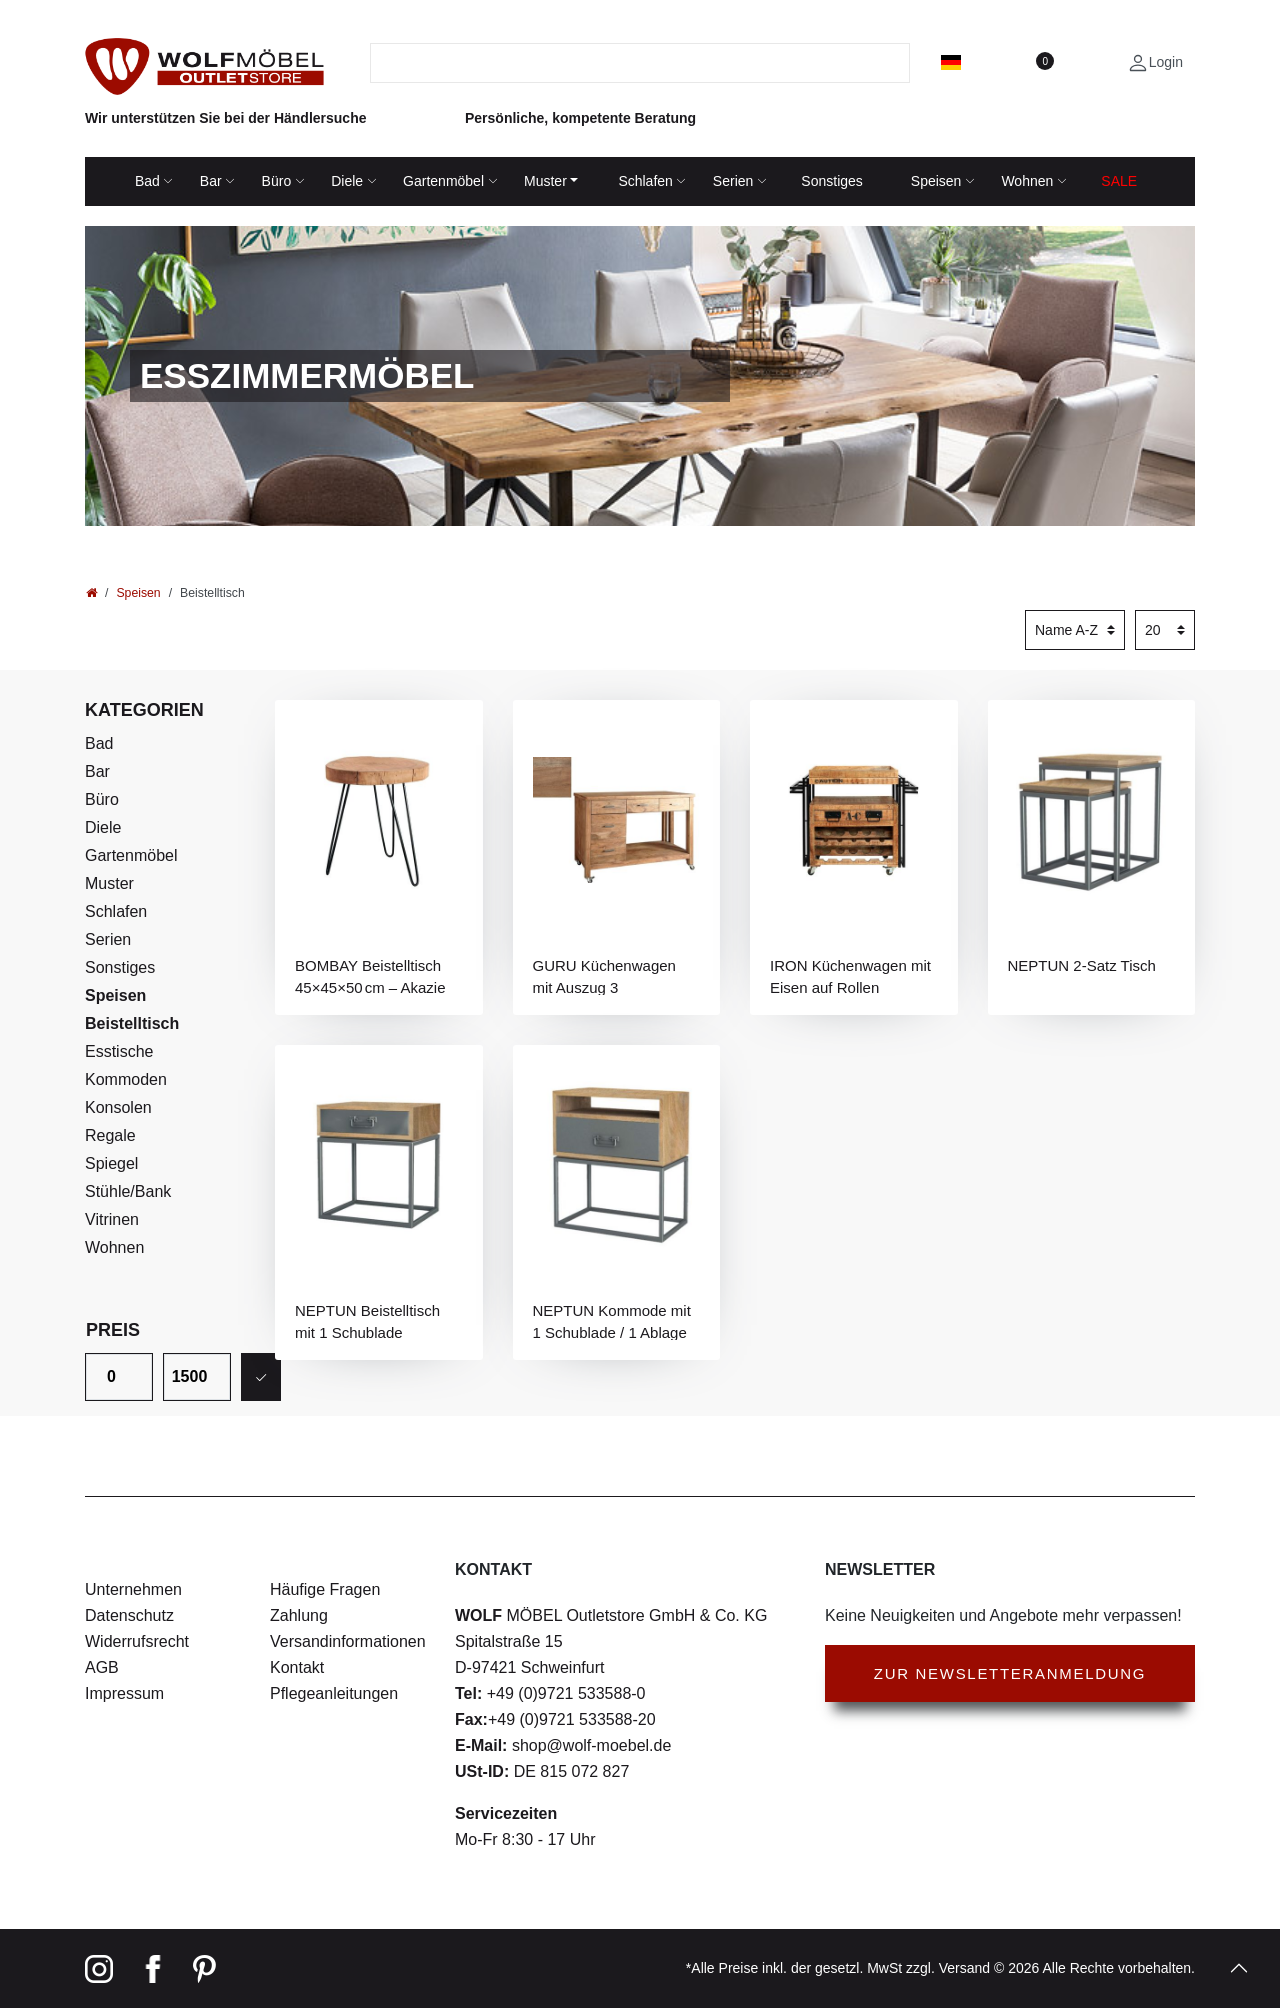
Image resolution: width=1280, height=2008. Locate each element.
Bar (211, 181)
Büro (277, 181)
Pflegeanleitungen (334, 1693)
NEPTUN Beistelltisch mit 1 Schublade (367, 1321)
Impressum (124, 1693)
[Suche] (897, 63)
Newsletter (880, 1569)
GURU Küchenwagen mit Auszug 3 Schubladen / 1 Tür (604, 976)
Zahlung (299, 1615)
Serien (733, 181)
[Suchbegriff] (628, 63)
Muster (545, 181)
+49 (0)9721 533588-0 (563, 1693)
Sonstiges (831, 181)
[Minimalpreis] (119, 1377)
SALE (1119, 181)
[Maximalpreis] (197, 1377)
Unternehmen (133, 1589)
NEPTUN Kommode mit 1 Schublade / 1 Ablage (612, 1321)
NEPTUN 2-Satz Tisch (1082, 965)
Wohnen (1027, 181)
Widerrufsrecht (137, 1641)
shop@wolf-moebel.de (589, 1745)
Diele (347, 181)
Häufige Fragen (325, 1589)
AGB (102, 1667)
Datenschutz (129, 1615)
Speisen (936, 181)
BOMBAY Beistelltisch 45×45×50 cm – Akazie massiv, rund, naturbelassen (370, 976)
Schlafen (645, 181)
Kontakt (297, 1667)
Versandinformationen (348, 1641)
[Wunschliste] (1044, 62)
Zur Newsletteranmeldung (1010, 1673)
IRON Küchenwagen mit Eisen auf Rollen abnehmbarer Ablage (850, 976)
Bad (147, 181)
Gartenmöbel (443, 181)
